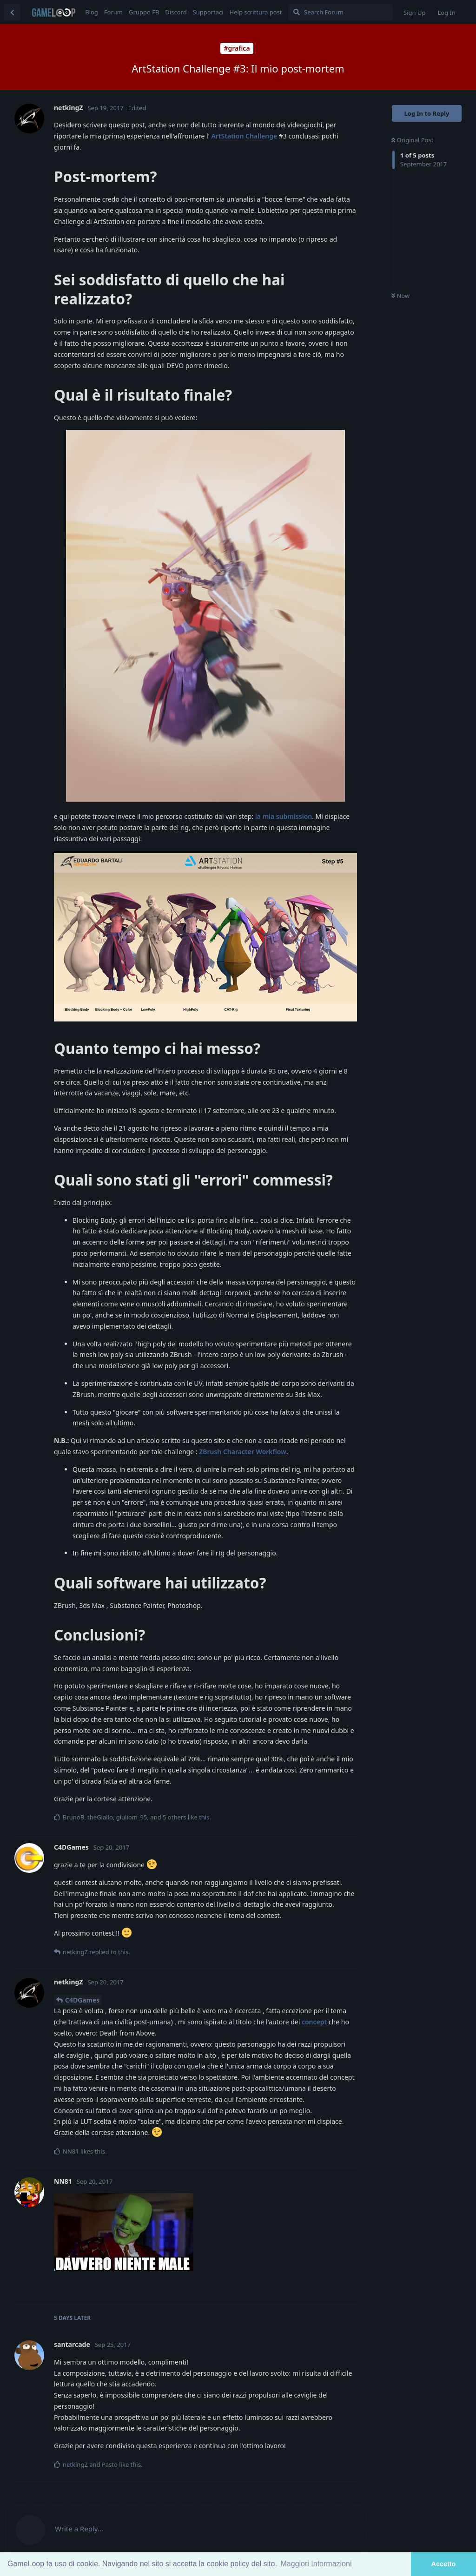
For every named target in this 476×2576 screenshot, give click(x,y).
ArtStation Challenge (244, 136)
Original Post (412, 140)
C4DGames (82, 2000)
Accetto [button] (443, 2564)
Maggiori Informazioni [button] (316, 2564)
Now (400, 295)
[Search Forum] (340, 12)
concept (314, 2021)
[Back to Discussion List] (12, 12)
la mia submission (283, 816)
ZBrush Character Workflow (242, 1451)
